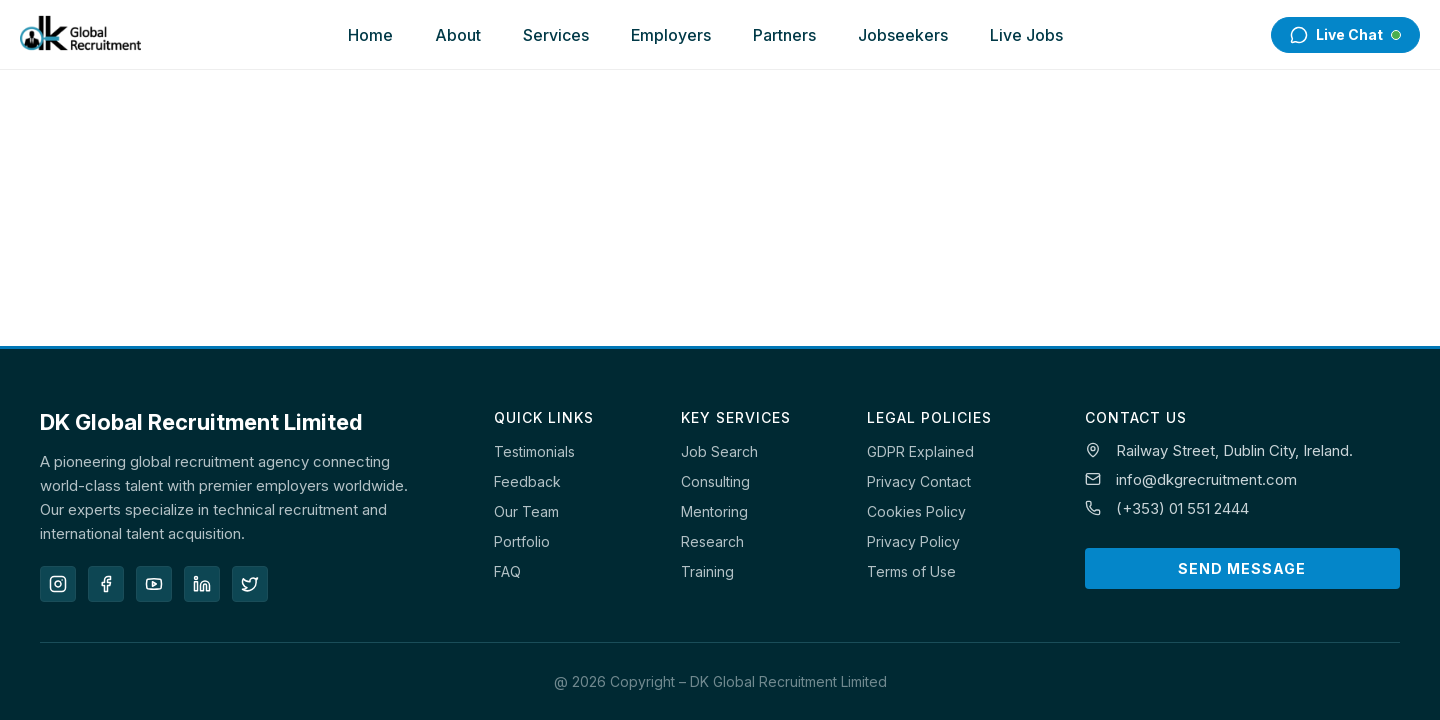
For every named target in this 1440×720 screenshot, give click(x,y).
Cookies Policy (916, 511)
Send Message (1242, 568)
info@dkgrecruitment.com (1206, 479)
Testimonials (534, 451)
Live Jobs (1026, 35)
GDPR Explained (920, 451)
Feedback (527, 481)
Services (556, 35)
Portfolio (522, 541)
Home (370, 35)
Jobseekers (903, 35)
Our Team (526, 511)
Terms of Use (911, 571)
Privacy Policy (913, 541)
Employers (671, 35)
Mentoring (714, 511)
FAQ (507, 571)
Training (707, 571)
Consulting (715, 481)
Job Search (719, 451)
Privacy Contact (919, 481)
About (458, 35)
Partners (784, 35)
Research (712, 541)
